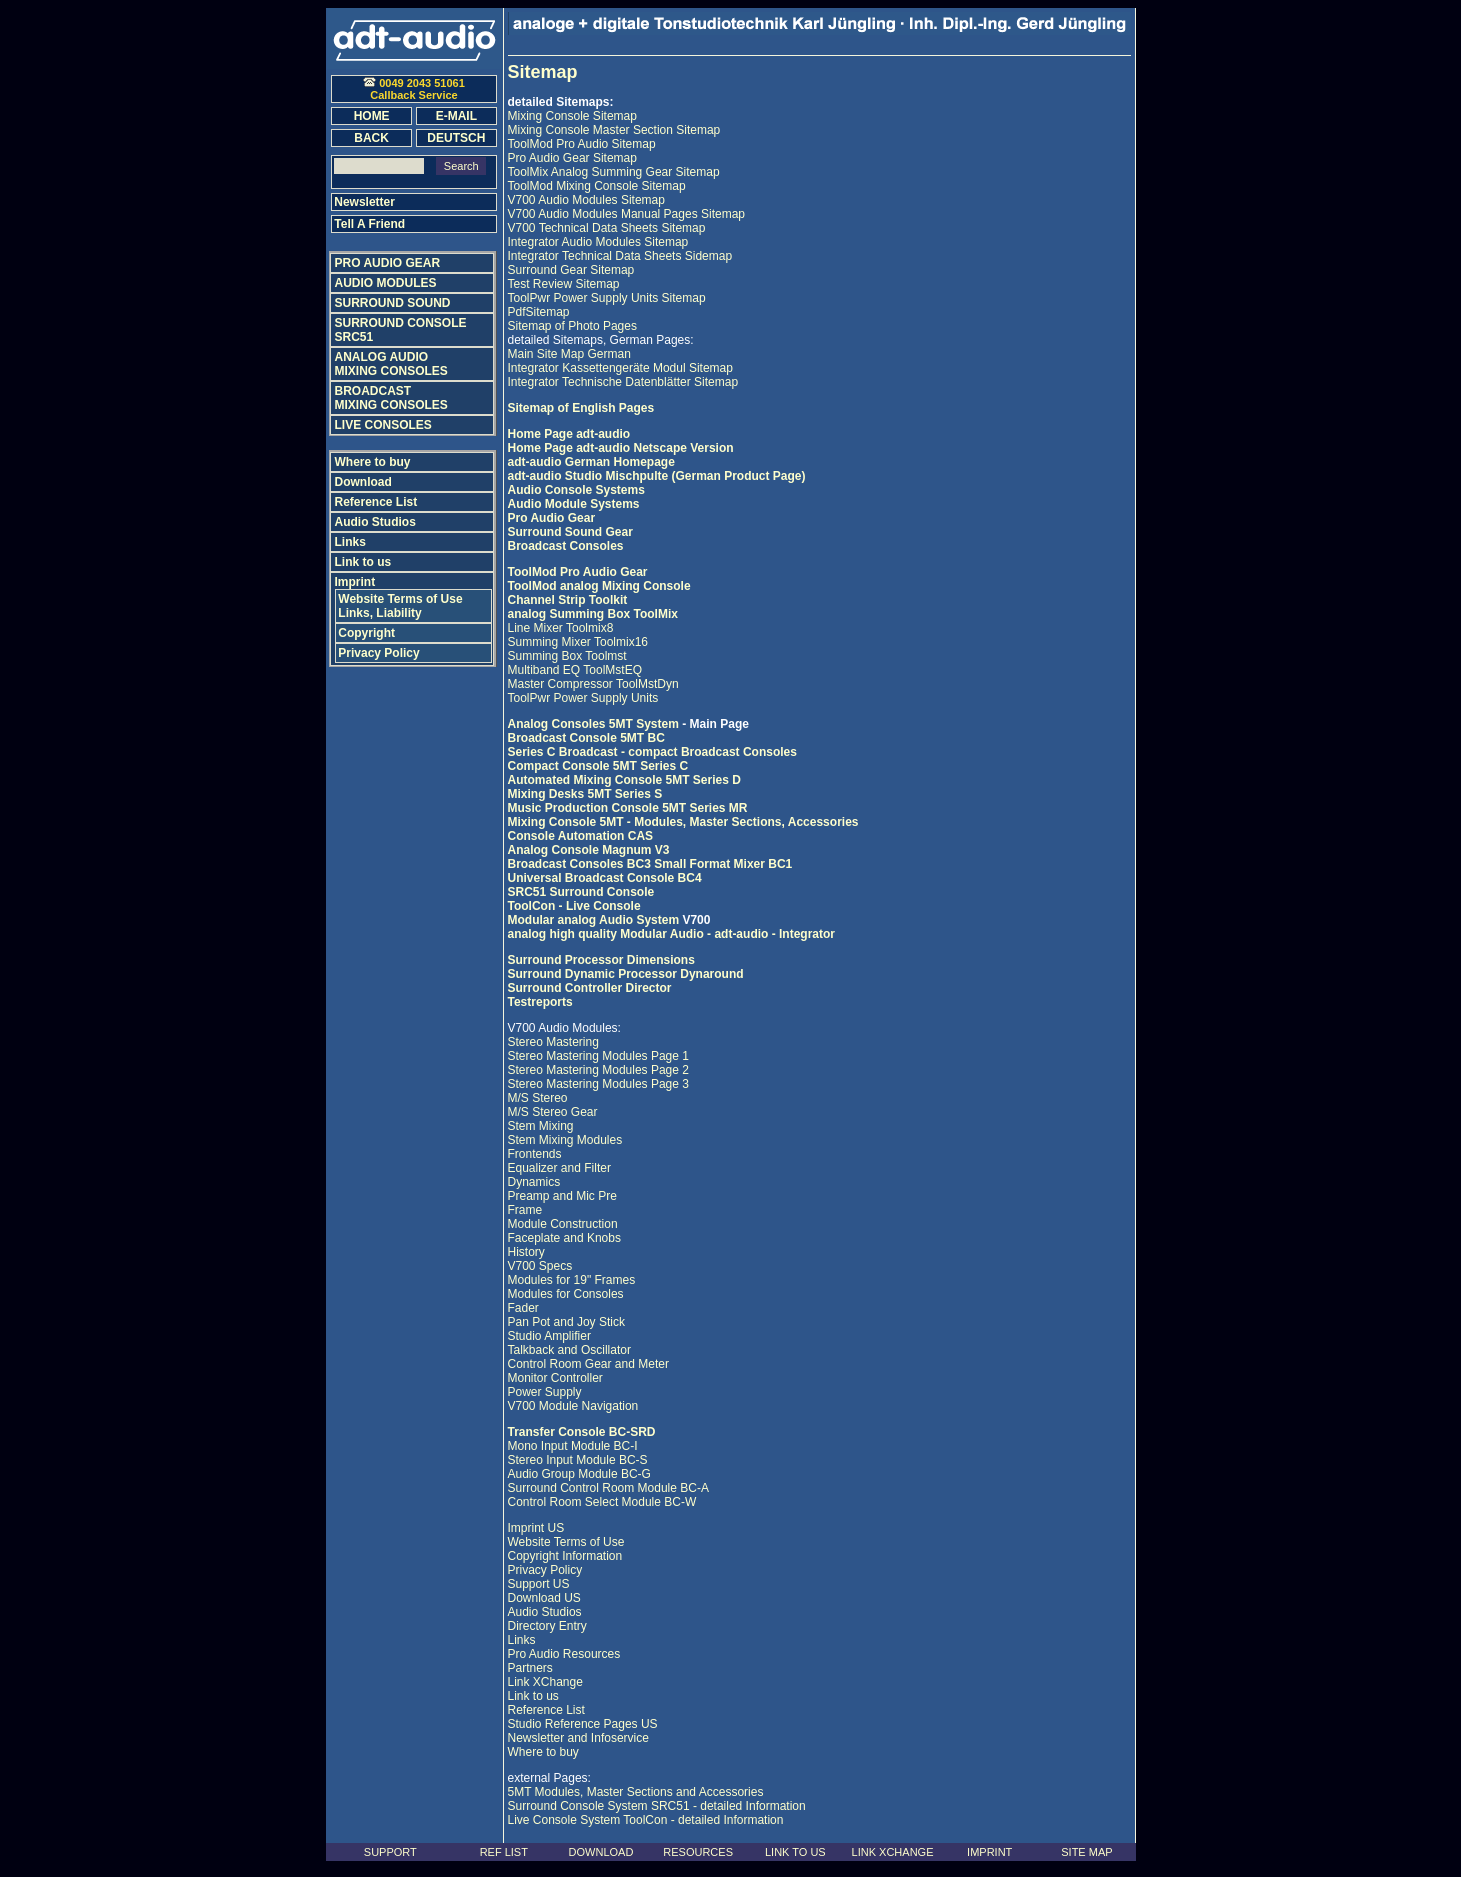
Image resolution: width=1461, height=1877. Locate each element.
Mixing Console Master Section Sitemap (614, 130)
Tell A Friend (369, 224)
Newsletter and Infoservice (578, 1738)
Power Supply (545, 1392)
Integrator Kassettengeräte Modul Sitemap (620, 368)
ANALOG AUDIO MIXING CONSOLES (391, 364)
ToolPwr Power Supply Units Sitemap (607, 298)
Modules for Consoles (566, 1294)
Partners (530, 1668)
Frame (525, 1210)
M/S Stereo (538, 1098)
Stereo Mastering (553, 1042)
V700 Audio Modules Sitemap (586, 200)
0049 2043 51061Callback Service (414, 89)
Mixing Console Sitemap (572, 116)
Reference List (546, 1710)
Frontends (535, 1154)
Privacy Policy (545, 1570)
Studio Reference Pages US (583, 1724)
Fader (523, 1308)
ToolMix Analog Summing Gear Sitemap (614, 172)
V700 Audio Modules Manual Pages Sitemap (627, 214)
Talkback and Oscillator (569, 1350)
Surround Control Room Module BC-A (608, 1488)
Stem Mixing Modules (565, 1140)
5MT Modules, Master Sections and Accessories (636, 1792)
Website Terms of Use (566, 1542)
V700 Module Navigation (573, 1406)
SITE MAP (1086, 1852)
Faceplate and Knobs (564, 1238)
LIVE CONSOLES (383, 425)
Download (363, 482)
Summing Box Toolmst (567, 656)
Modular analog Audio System (594, 920)
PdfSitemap (539, 312)
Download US (544, 1598)
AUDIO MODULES (386, 283)
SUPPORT (390, 1852)
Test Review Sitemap (564, 284)
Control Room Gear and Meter (588, 1364)
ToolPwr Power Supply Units (583, 698)
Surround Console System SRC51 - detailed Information (657, 1806)
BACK (371, 138)
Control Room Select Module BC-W (602, 1502)
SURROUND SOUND (393, 303)
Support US (539, 1584)
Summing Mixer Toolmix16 (578, 642)
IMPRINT (989, 1852)
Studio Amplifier (549, 1336)
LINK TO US (795, 1852)
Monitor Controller (555, 1378)
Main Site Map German (569, 354)
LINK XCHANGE (893, 1852)
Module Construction (563, 1224)
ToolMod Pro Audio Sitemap (582, 144)
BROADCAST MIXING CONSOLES (391, 398)
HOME (372, 116)
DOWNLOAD (601, 1852)
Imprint (355, 582)
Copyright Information (565, 1556)
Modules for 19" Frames (572, 1280)
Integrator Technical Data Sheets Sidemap (620, 256)
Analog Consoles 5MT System (595, 724)
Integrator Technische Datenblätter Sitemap (623, 382)
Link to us (533, 1696)
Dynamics (534, 1182)
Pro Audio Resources (564, 1654)
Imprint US (536, 1528)
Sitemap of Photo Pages (572, 326)
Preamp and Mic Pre (562, 1196)
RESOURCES (698, 1852)
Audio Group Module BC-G (579, 1474)
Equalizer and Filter (559, 1168)
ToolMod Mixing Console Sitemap (597, 186)
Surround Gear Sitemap (571, 270)
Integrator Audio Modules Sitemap (598, 242)
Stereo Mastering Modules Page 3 (598, 1084)
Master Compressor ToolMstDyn (593, 684)
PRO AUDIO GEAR (388, 263)
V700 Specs (540, 1266)
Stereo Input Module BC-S (578, 1460)
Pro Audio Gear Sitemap (572, 158)
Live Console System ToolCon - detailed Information (646, 1820)
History (526, 1252)
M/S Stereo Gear (553, 1112)
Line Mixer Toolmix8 (561, 628)
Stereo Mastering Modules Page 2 (598, 1070)
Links (522, 1640)
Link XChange (545, 1682)
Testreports (540, 1002)
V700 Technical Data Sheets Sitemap (607, 228)
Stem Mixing (541, 1126)
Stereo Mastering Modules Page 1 (598, 1056)
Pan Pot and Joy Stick (566, 1322)
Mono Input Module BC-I (573, 1446)
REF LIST (504, 1852)
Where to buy (543, 1752)
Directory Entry (547, 1626)
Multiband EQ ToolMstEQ (575, 670)
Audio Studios (545, 1612)
